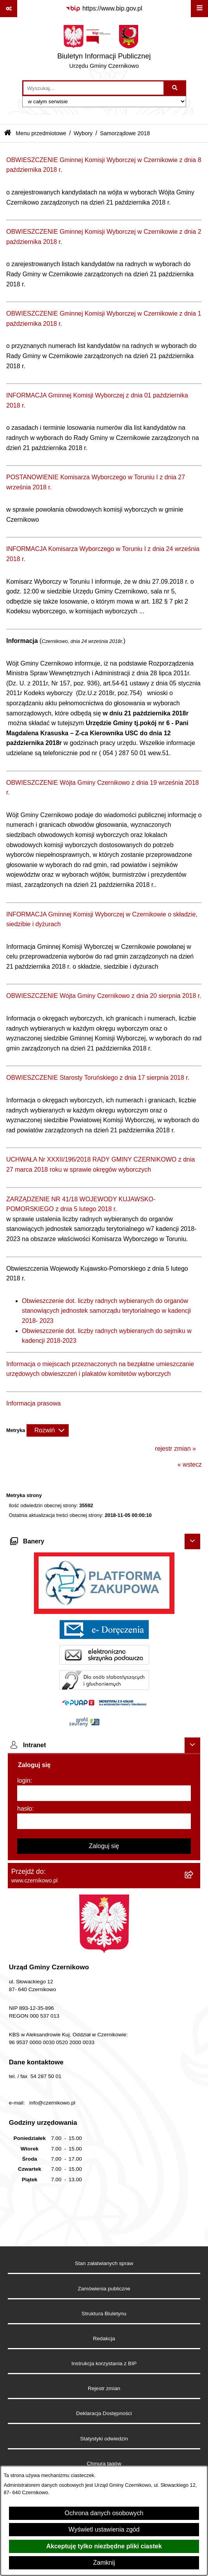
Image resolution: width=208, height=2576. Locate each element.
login (23, 1780)
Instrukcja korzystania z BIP (104, 2363)
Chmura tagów (104, 2464)
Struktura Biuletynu (104, 2313)
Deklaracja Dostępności (104, 2413)
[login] (104, 1793)
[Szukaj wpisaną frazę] (175, 88)
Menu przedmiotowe (41, 133)
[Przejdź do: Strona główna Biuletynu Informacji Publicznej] (7, 133)
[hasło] (104, 1821)
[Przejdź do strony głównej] (104, 48)
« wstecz (190, 1464)
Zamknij (104, 2562)
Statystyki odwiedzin (104, 2439)
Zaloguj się (104, 1846)
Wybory (83, 133)
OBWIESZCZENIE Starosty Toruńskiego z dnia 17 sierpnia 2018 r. (97, 1077)
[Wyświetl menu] (199, 8)
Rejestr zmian (104, 2388)
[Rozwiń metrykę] (48, 1430)
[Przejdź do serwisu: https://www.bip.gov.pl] (103, 8)
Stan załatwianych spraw (104, 2263)
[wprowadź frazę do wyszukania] (93, 88)
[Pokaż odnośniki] (8, 8)
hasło (24, 1808)
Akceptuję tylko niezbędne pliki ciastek (104, 2546)
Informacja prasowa (33, 1403)
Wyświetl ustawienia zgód (103, 2529)
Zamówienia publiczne (104, 2289)
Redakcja (104, 2338)
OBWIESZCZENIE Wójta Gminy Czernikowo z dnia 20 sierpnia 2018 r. (103, 995)
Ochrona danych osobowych (104, 2513)
